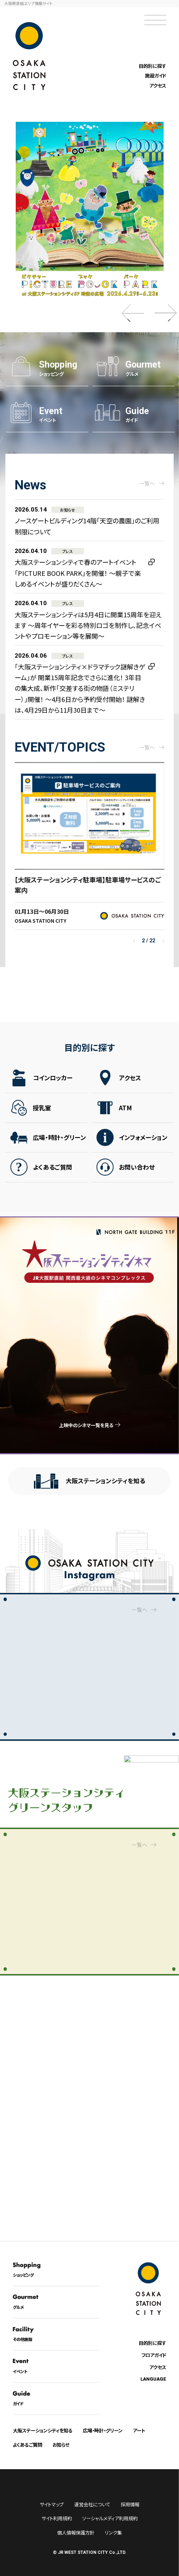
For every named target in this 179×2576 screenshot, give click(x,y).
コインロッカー (53, 1082)
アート (139, 2430)
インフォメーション (143, 1141)
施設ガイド (155, 75)
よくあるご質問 (52, 1171)
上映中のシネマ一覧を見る (86, 1425)
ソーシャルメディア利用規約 (110, 2518)
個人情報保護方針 (75, 2532)
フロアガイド (153, 2355)
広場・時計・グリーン (59, 1141)
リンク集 (113, 2532)
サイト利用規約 (56, 2518)
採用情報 (130, 2504)
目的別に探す (152, 66)
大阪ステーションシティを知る (105, 1480)
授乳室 (42, 1111)
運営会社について (92, 2504)
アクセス (157, 85)
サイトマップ (52, 2504)
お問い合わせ (137, 1171)
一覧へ (139, 1608)
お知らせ (61, 2444)
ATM (125, 1111)
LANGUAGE (153, 2379)
